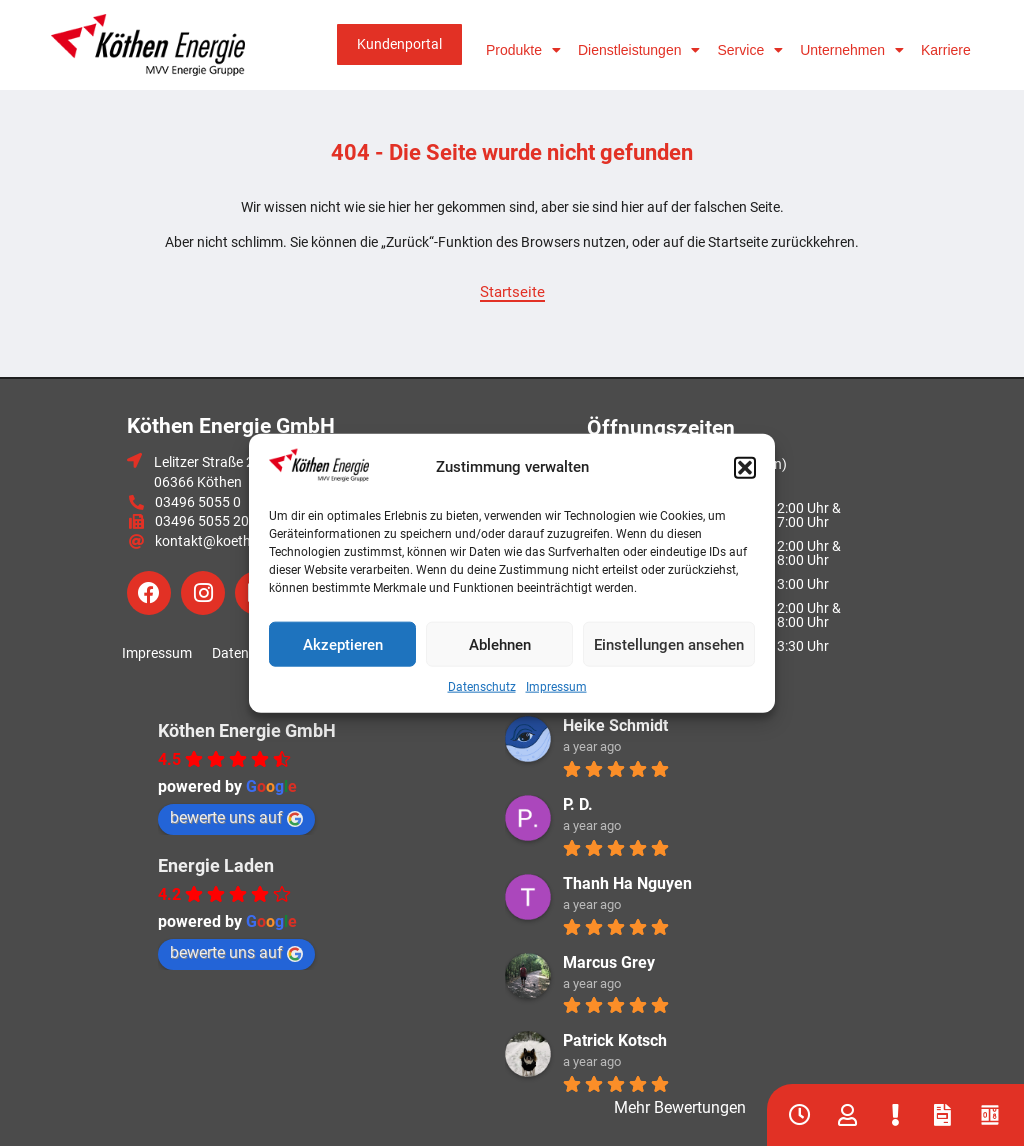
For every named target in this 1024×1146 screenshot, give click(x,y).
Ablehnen (500, 644)
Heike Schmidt (615, 725)
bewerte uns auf (236, 817)
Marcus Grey (609, 962)
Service (750, 50)
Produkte (523, 50)
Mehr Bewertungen (680, 1107)
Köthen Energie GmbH (247, 730)
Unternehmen (852, 50)
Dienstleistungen (639, 50)
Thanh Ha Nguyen (627, 883)
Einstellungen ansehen (669, 644)
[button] (745, 468)
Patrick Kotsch (615, 1040)
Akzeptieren (343, 644)
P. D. (578, 804)
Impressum (556, 687)
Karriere (946, 50)
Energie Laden (216, 865)
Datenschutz (482, 687)
